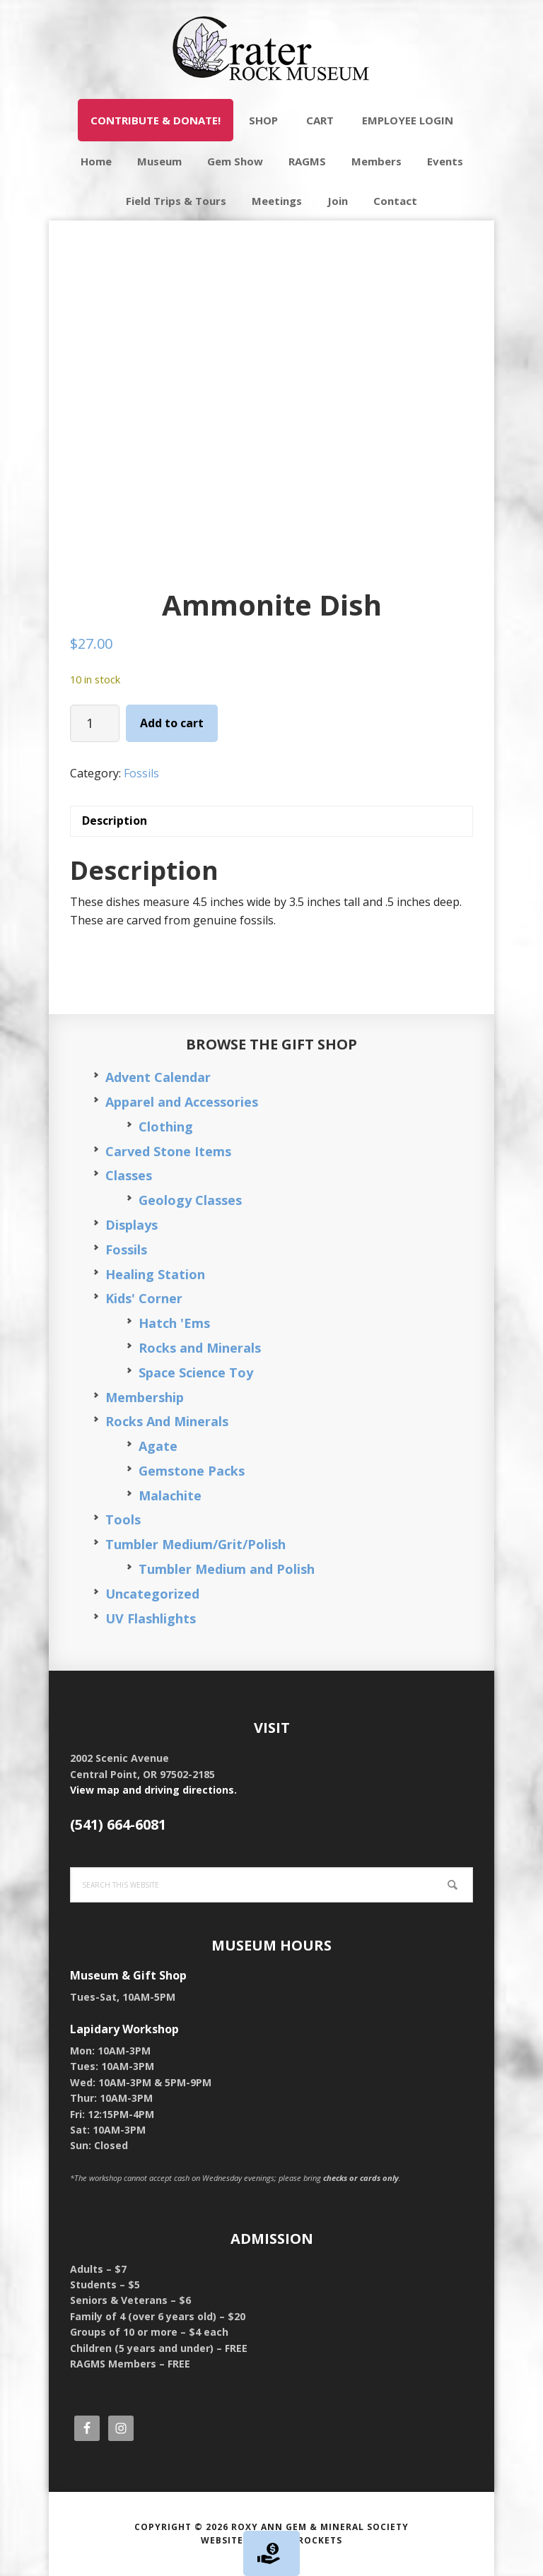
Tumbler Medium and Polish (227, 1568)
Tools (123, 1519)
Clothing (166, 1126)
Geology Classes (190, 1200)
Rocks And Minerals (166, 1421)
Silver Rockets (302, 2540)
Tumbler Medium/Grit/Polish (195, 1544)
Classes (128, 1175)
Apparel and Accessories (181, 1101)
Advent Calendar (158, 1077)
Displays (131, 1224)
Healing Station (155, 1274)
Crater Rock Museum (271, 49)
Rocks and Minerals (200, 1347)
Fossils (141, 773)
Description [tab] (114, 820)
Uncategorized (152, 1593)
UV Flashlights (150, 1618)
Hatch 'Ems (174, 1323)
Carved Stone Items (168, 1151)
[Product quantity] (94, 723)
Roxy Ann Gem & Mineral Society (320, 2527)
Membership (144, 1397)
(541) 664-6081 (118, 1824)
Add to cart (172, 723)
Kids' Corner (143, 1298)
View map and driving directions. (153, 1789)
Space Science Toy (196, 1372)
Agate (158, 1445)
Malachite (170, 1495)
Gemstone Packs (192, 1470)
